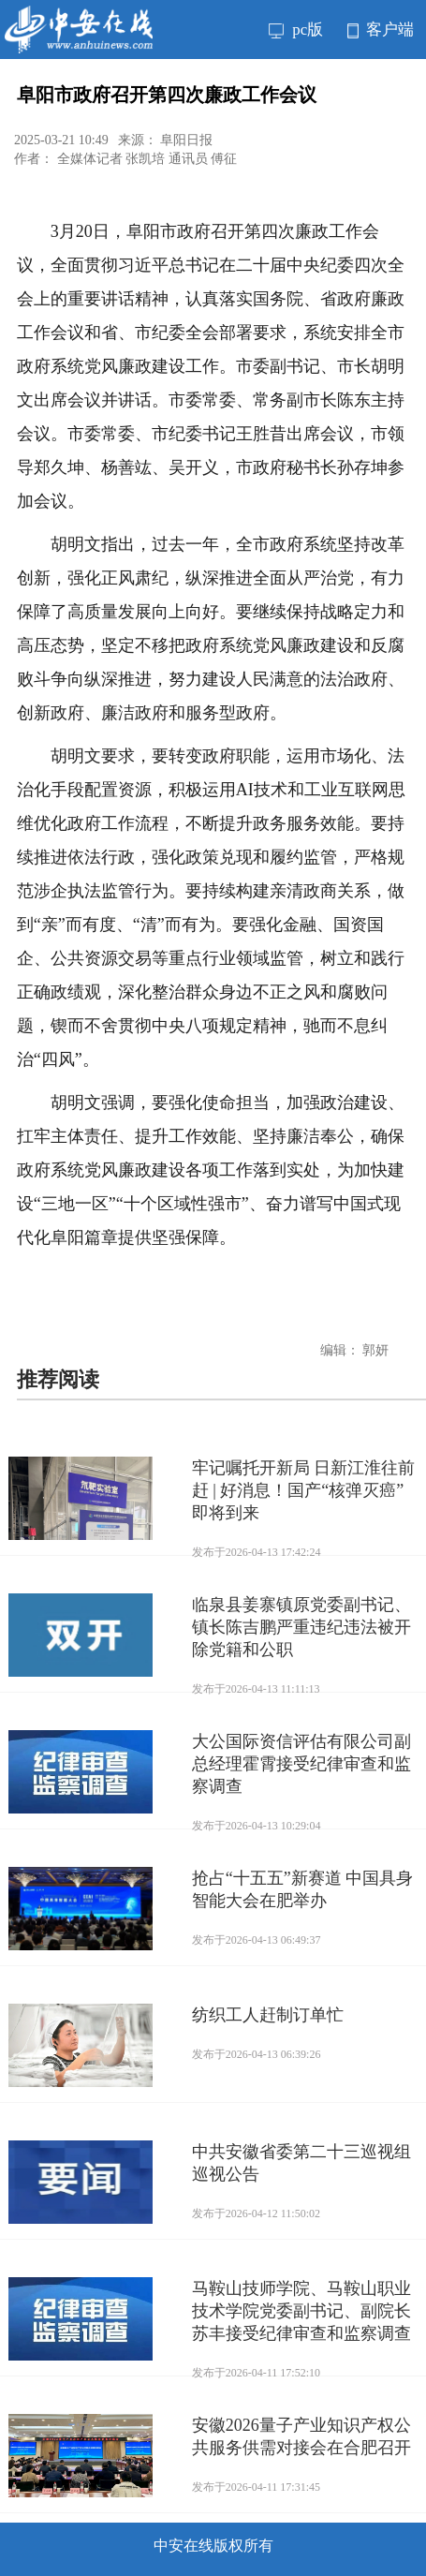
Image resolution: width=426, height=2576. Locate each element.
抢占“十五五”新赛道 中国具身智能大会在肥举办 (302, 1889)
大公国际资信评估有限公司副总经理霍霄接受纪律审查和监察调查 (301, 1764)
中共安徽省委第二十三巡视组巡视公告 (301, 2163)
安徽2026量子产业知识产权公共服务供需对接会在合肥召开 (301, 2436)
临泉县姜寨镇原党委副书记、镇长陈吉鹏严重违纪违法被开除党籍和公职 (301, 1627)
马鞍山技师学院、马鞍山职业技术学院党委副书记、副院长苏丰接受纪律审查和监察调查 (301, 2311)
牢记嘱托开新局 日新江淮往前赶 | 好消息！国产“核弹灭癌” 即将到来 (304, 1490)
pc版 (296, 29)
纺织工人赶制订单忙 (268, 2015)
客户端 (381, 29)
